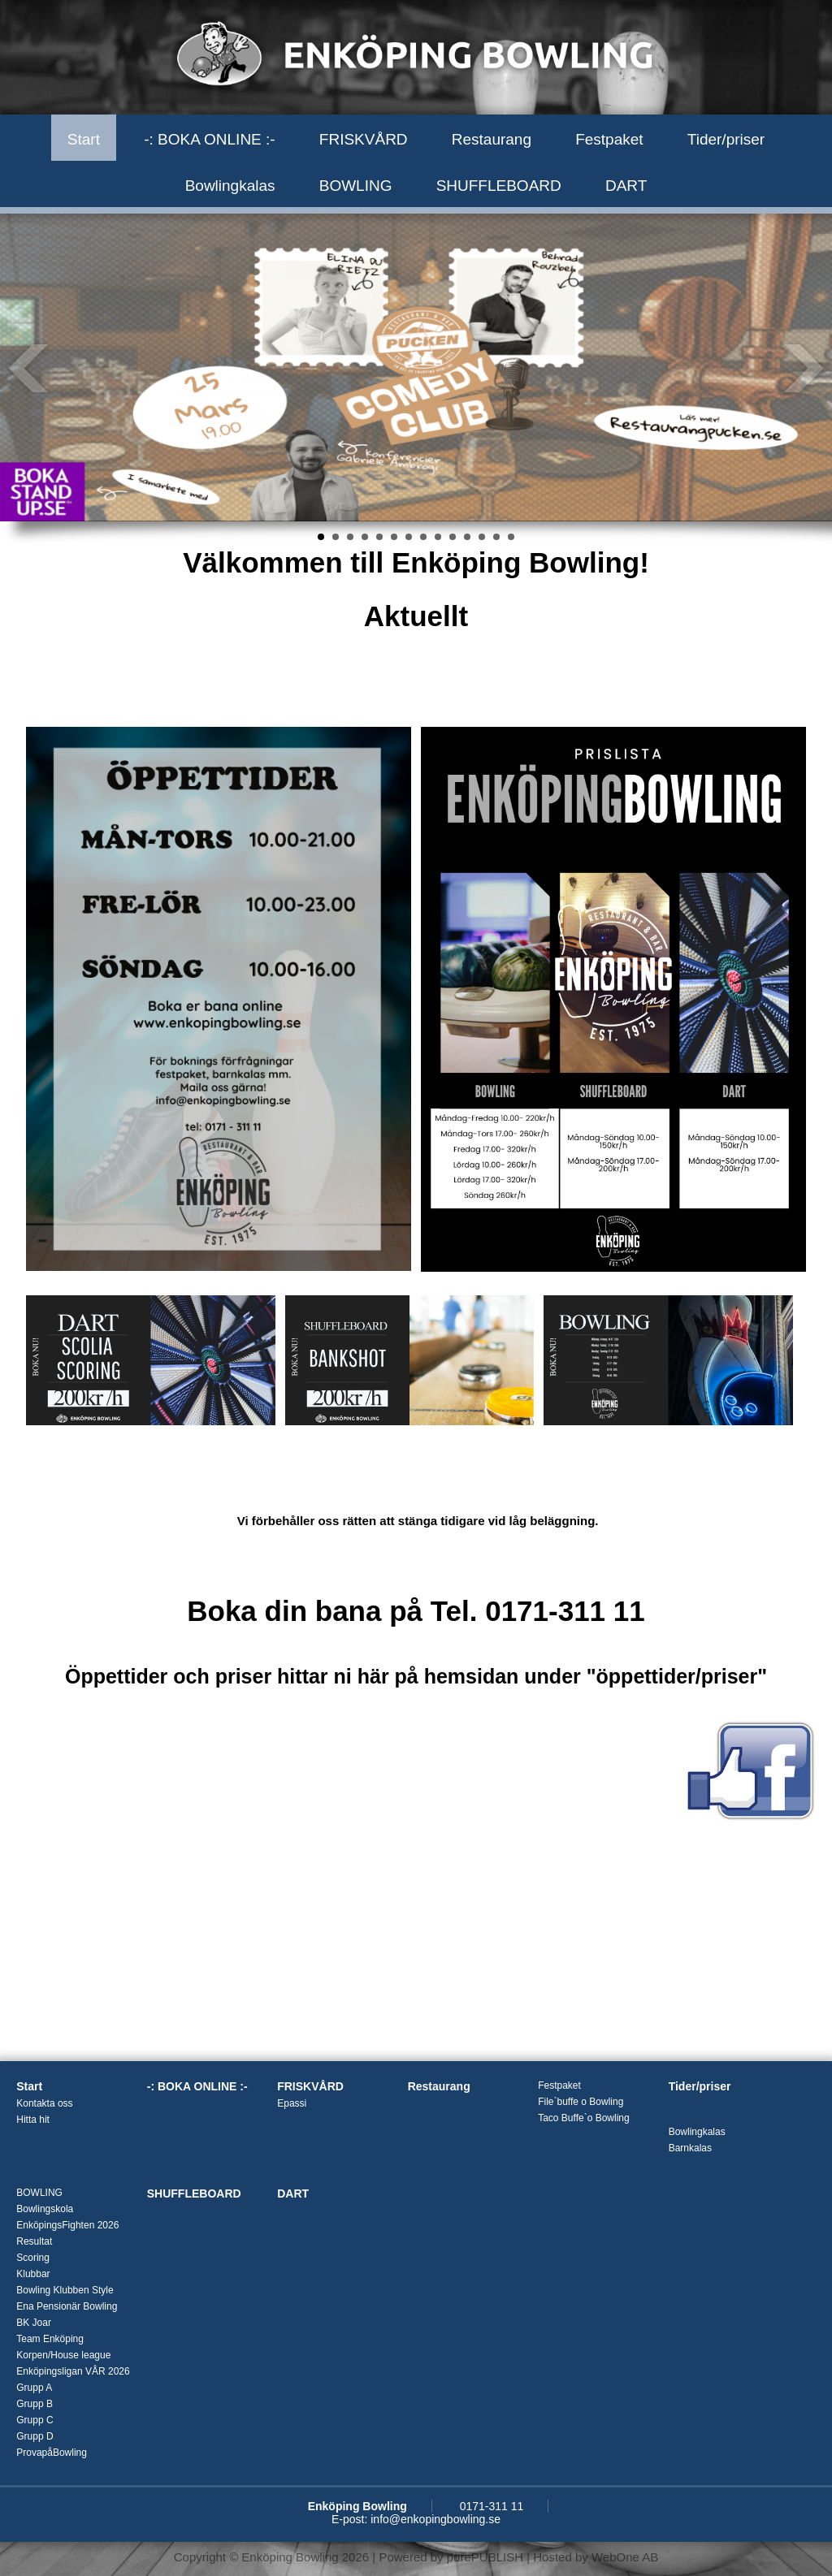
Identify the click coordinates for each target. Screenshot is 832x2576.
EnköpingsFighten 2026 (67, 2225)
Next (803, 368)
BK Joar (33, 2322)
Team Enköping (50, 2339)
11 (467, 537)
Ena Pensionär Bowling (66, 2306)
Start (83, 139)
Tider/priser (726, 139)
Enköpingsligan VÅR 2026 (72, 2371)
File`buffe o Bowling (580, 2101)
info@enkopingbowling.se (435, 2519)
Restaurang (491, 139)
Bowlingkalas (230, 185)
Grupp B (34, 2404)
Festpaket (609, 139)
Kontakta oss (44, 2103)
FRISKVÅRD (363, 139)
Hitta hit (33, 2119)
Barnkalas (690, 2148)
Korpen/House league (63, 2355)
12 (482, 537)
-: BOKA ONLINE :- (209, 139)
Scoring (33, 2257)
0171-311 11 (492, 2506)
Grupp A (34, 2387)
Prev (29, 368)
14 (511, 537)
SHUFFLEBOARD (498, 185)
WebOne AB (625, 2557)
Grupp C (34, 2420)
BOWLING (355, 185)
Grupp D (34, 2436)
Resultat (34, 2241)
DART (626, 185)
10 (452, 537)
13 (496, 537)
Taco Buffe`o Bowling (584, 2118)
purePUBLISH (485, 2557)
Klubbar (33, 2274)
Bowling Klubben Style (64, 2290)
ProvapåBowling (51, 2452)
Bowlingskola (44, 2209)
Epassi (291, 2103)
